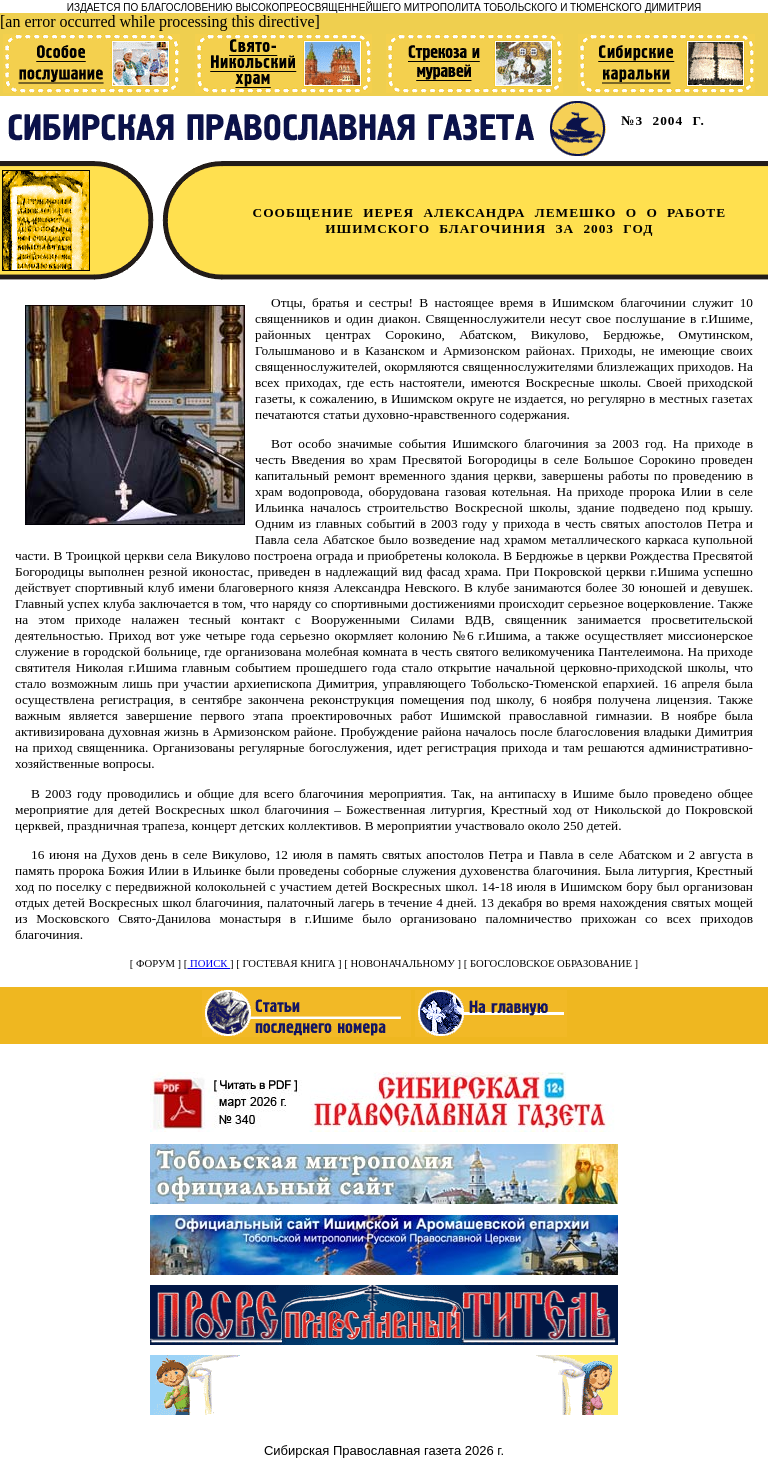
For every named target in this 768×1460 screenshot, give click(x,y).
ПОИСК (208, 963)
